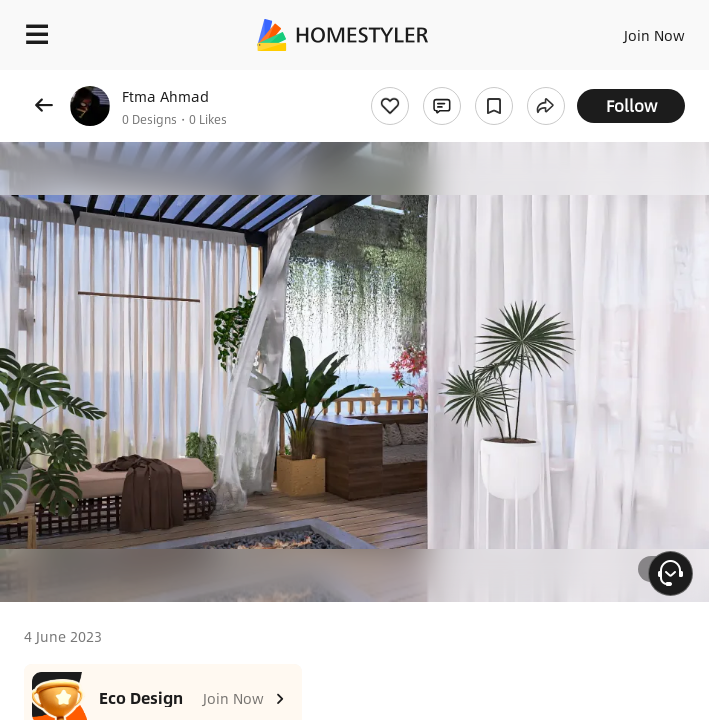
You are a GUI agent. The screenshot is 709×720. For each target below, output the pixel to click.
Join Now (654, 35)
